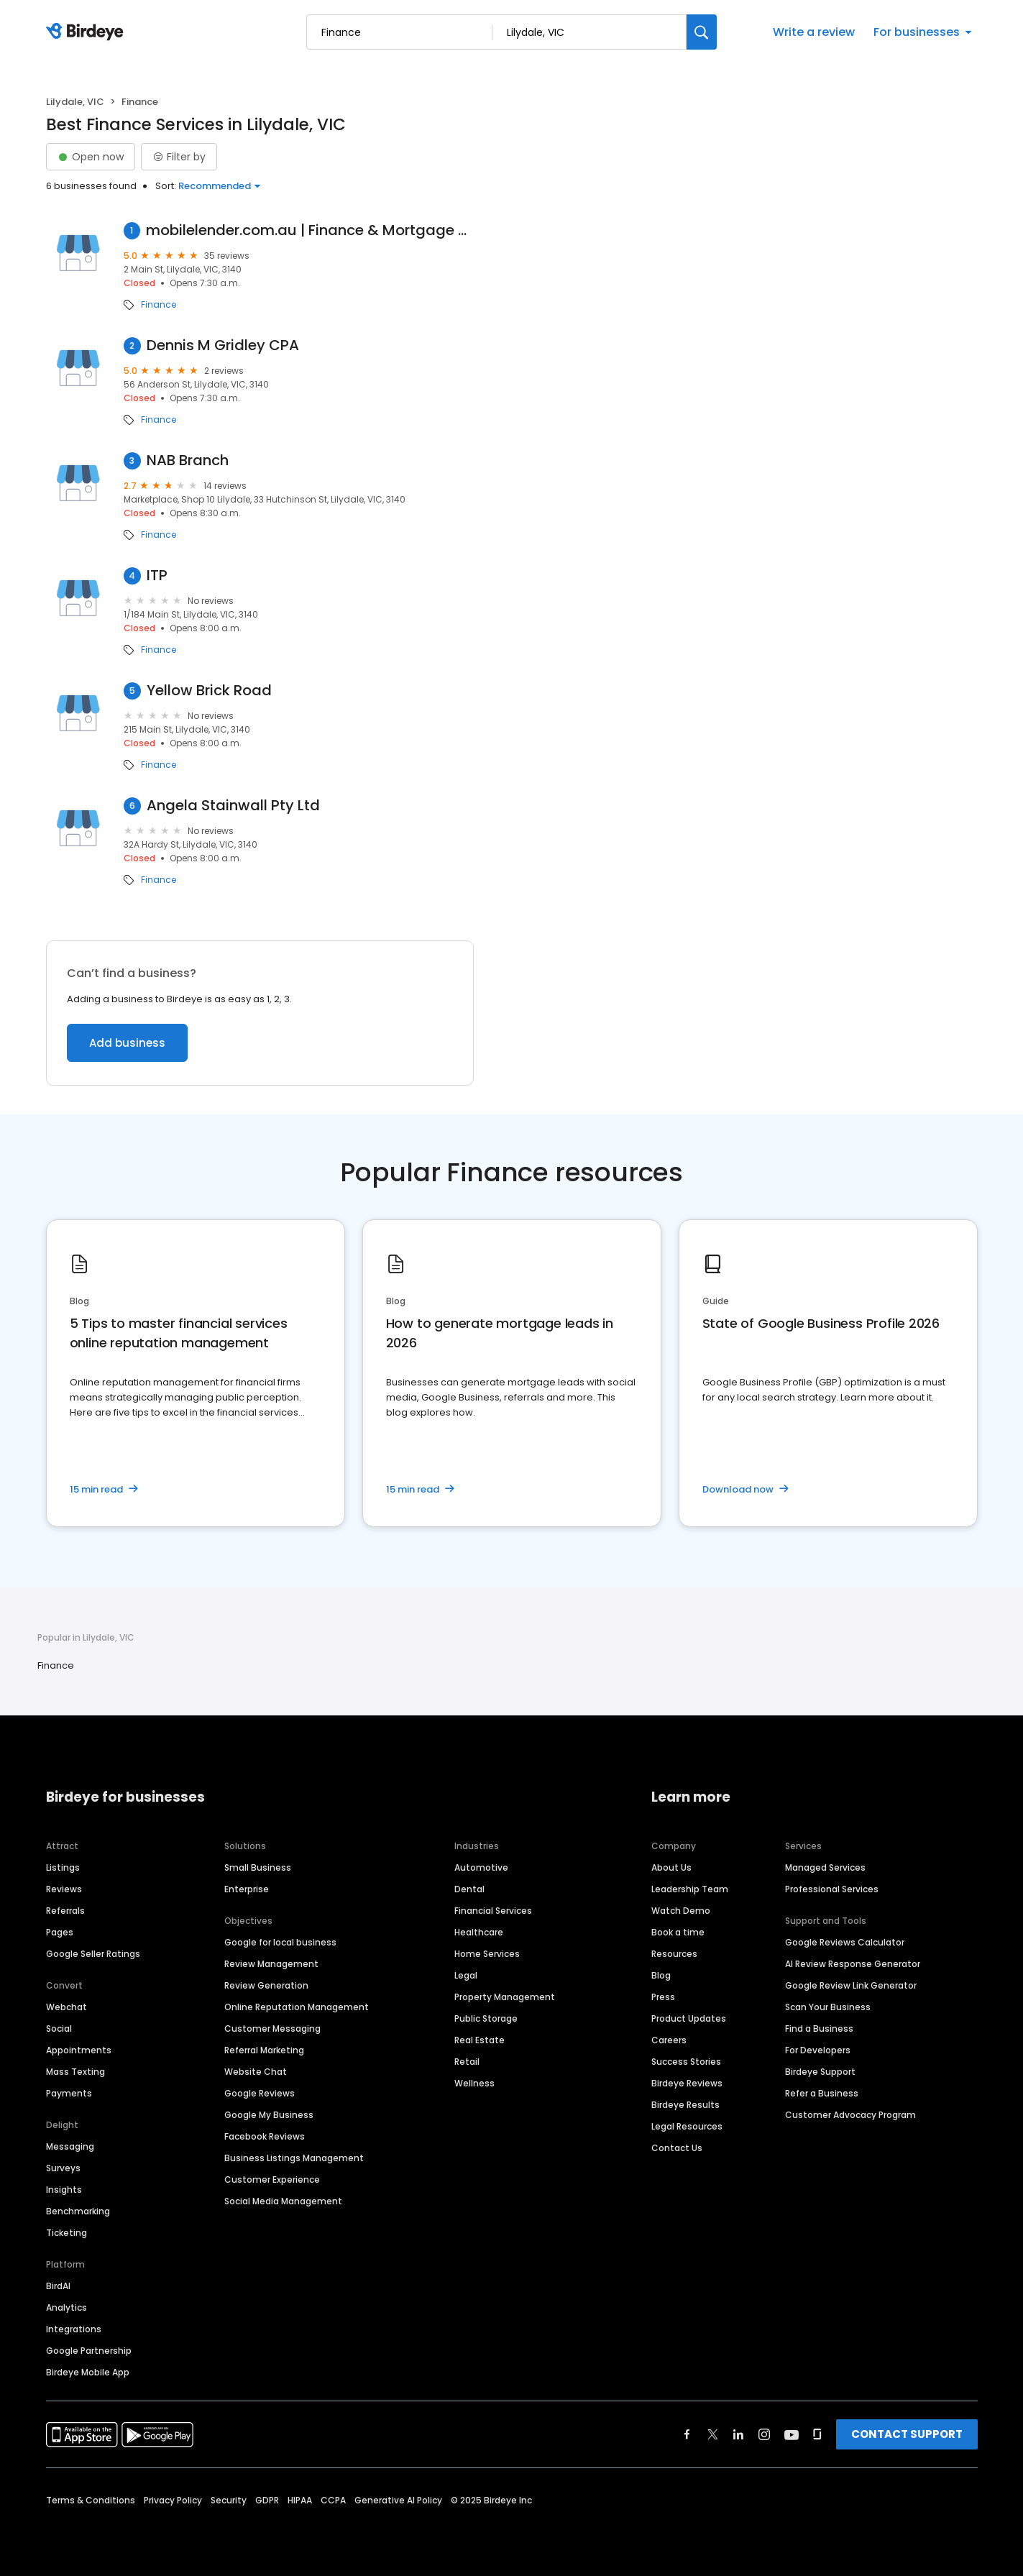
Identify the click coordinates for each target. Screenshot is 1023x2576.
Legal (465, 1975)
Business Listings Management (294, 2158)
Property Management (504, 1997)
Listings (63, 1867)
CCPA (333, 2500)
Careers (669, 2040)
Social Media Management (283, 2201)
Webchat (66, 2007)
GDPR (267, 2500)
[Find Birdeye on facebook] (687, 2434)
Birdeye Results (685, 2105)
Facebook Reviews (264, 2136)
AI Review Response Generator (852, 1964)
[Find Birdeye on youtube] (791, 2434)
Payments (69, 2093)
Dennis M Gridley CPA (223, 345)
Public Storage (486, 2018)
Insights (64, 2189)
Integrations (73, 2329)
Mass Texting (75, 2072)
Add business (127, 1042)
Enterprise (246, 1889)
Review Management (271, 1964)
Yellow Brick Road (209, 691)
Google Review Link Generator (851, 1985)
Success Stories (686, 2061)
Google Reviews (259, 2093)
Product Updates (688, 2018)
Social (59, 2028)
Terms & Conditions (90, 2500)
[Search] (702, 32)
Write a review (814, 32)
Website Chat (255, 2072)
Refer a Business (821, 2093)
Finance (158, 305)
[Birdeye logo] (87, 32)
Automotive (481, 1867)
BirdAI (58, 2286)
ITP (157, 576)
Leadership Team (689, 1889)
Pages (59, 1932)
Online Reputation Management (296, 2007)
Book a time (678, 1932)
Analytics (66, 2307)
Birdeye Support (820, 2072)
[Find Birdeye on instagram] (764, 2434)
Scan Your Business (828, 2007)
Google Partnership (89, 2350)
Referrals (65, 1911)
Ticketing (66, 2233)
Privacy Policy (173, 2500)
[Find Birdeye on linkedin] (738, 2434)
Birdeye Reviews (686, 2083)
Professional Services (832, 1889)
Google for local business (280, 1942)
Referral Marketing (264, 2050)
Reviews (64, 1889)
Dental (469, 1889)
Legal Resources (686, 2126)
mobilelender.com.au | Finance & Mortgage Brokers (310, 230)
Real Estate (479, 2040)
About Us (671, 1867)
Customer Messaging (272, 2028)
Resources (674, 1954)
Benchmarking (78, 2211)
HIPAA (300, 2500)
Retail (467, 2061)
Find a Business (819, 2028)
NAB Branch (188, 460)
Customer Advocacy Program (850, 2115)
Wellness (474, 2083)
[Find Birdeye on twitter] (712, 2434)
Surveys (63, 2168)
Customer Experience (272, 2179)
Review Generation (266, 1985)
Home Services (487, 1954)
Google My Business (268, 2115)
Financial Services (493, 1911)
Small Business (257, 1867)
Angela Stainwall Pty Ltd (233, 806)
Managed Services (825, 1867)
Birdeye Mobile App (87, 2372)
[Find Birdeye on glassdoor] (817, 2434)
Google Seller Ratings (93, 1954)
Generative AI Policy (398, 2500)
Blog (661, 1975)
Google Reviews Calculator (844, 1942)
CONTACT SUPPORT (907, 2434)
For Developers (817, 2050)
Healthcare (478, 1932)
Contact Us (676, 2148)
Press (663, 1997)
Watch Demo (680, 1911)
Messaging (70, 2146)
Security (229, 2500)
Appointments (78, 2050)
